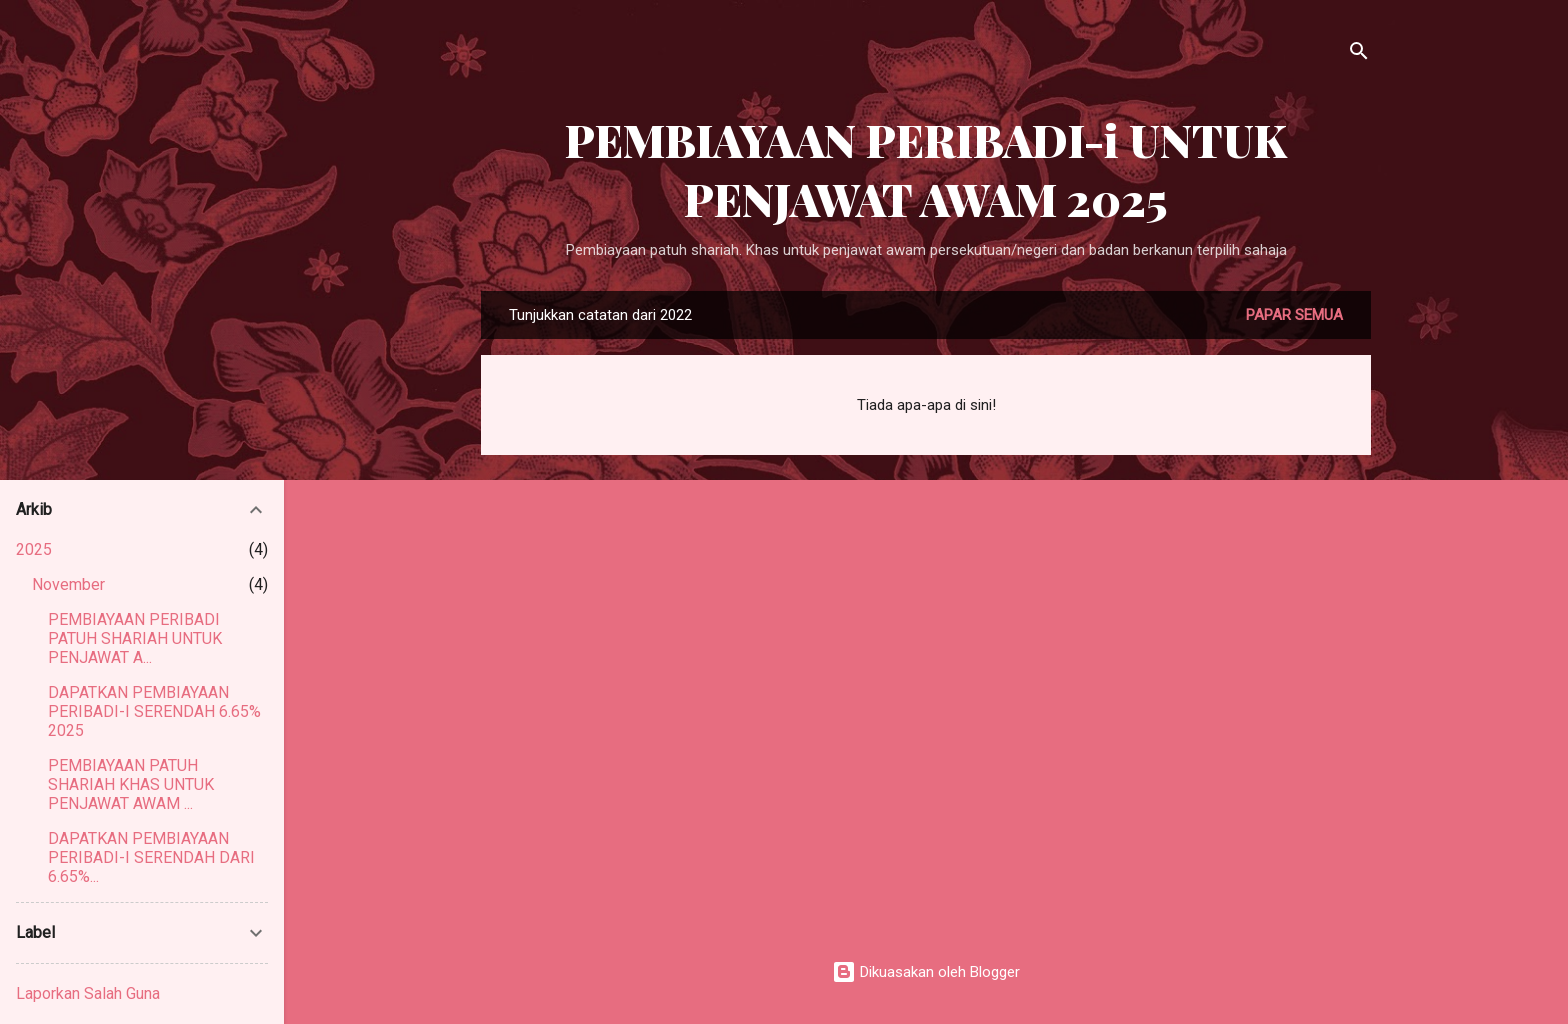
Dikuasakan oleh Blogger (926, 972)
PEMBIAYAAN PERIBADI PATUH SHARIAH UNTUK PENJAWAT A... (135, 638)
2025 (34, 549)
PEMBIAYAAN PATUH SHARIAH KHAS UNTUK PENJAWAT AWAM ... (131, 784)
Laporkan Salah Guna (88, 993)
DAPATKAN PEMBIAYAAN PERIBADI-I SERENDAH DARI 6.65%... (151, 857)
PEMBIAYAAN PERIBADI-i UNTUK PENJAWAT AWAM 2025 (926, 169)
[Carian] (1359, 54)
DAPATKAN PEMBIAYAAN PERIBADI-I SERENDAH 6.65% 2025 (154, 711)
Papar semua (1294, 315)
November (68, 584)
